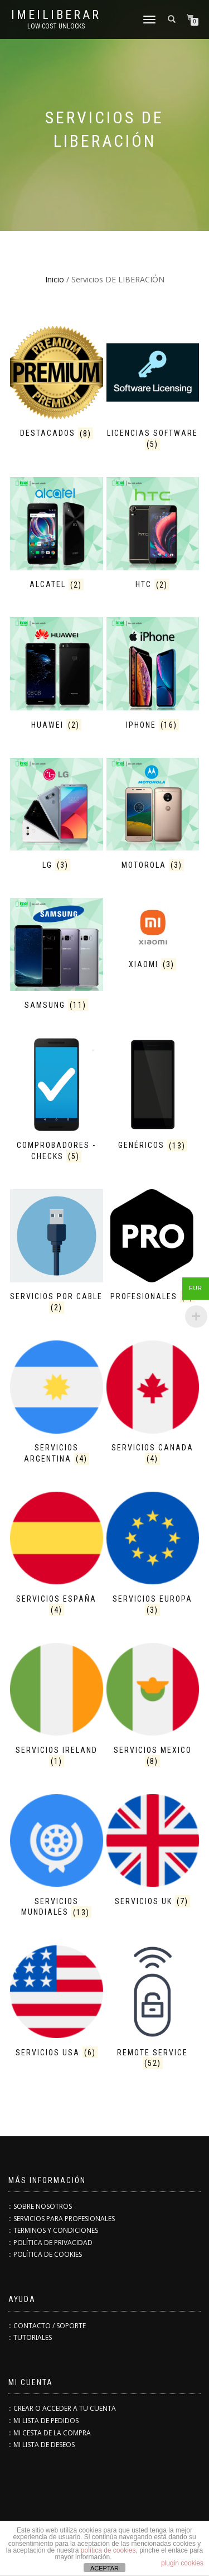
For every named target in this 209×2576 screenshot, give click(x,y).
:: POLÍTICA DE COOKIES (45, 2254)
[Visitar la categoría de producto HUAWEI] (56, 675)
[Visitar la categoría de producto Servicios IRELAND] (56, 1706)
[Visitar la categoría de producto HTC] (153, 535)
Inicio (54, 279)
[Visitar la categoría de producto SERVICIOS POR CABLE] (56, 1252)
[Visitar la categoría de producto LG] (56, 816)
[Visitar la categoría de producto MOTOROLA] (153, 816)
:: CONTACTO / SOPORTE (47, 2325)
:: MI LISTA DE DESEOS (41, 2444)
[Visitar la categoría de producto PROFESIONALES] (153, 1247)
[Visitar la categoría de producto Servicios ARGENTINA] (56, 1403)
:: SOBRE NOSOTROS (40, 2206)
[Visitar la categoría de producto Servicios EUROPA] (153, 1555)
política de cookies (108, 2550)
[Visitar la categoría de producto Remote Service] (153, 2008)
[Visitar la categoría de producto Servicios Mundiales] (56, 1857)
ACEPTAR (104, 2568)
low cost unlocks (56, 26)
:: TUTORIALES (30, 2337)
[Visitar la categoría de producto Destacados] (56, 384)
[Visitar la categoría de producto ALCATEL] (56, 535)
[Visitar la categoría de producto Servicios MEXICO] (153, 1706)
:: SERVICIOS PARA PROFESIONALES (61, 2218)
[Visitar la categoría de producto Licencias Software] (153, 389)
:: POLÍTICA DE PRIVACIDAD (50, 2242)
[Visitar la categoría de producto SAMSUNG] (56, 956)
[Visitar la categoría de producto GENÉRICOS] (153, 1096)
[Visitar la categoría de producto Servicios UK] (153, 1852)
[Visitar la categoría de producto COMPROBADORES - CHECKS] (56, 1101)
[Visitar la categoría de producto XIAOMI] (153, 935)
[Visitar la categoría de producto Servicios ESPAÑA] (56, 1555)
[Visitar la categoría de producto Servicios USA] (56, 2003)
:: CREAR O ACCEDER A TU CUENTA (62, 2408)
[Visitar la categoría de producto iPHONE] (153, 675)
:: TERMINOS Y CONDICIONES (53, 2230)
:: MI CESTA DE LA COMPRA (49, 2433)
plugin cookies (182, 2563)
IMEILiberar (56, 15)
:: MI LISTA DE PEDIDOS (43, 2420)
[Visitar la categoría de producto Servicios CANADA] (153, 1403)
